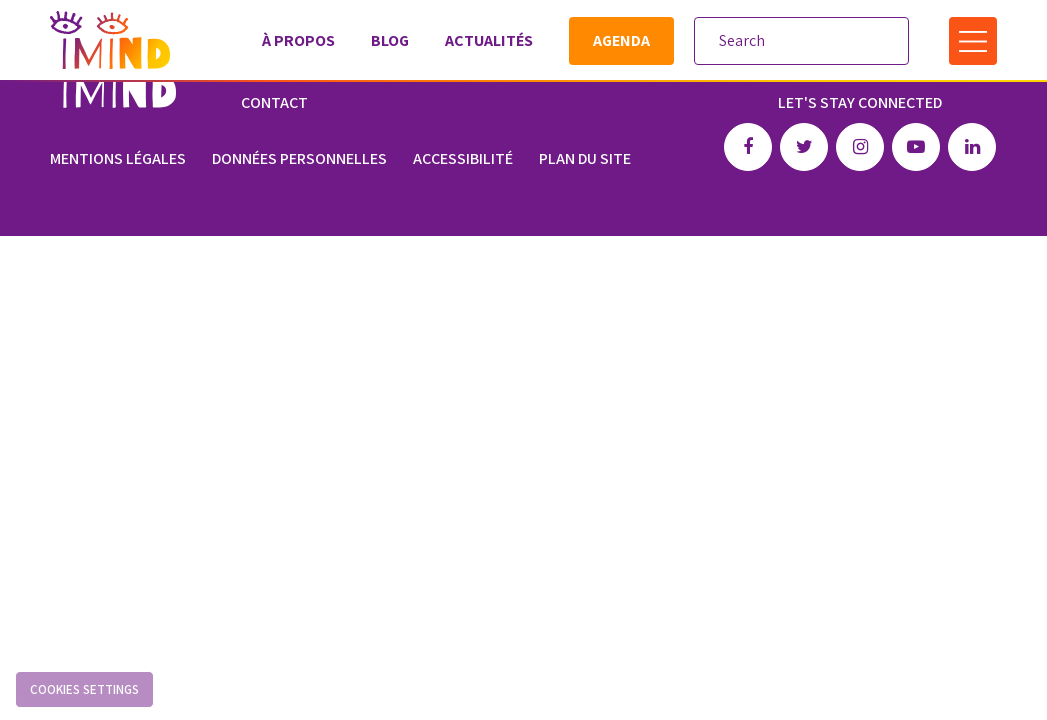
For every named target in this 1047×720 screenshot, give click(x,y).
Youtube (916, 147)
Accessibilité (463, 158)
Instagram (860, 147)
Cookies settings (84, 689)
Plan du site (585, 158)
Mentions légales (118, 158)
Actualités (489, 40)
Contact (274, 102)
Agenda (621, 40)
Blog (390, 40)
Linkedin (972, 147)
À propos (298, 40)
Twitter (804, 147)
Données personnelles (299, 158)
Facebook (748, 147)
